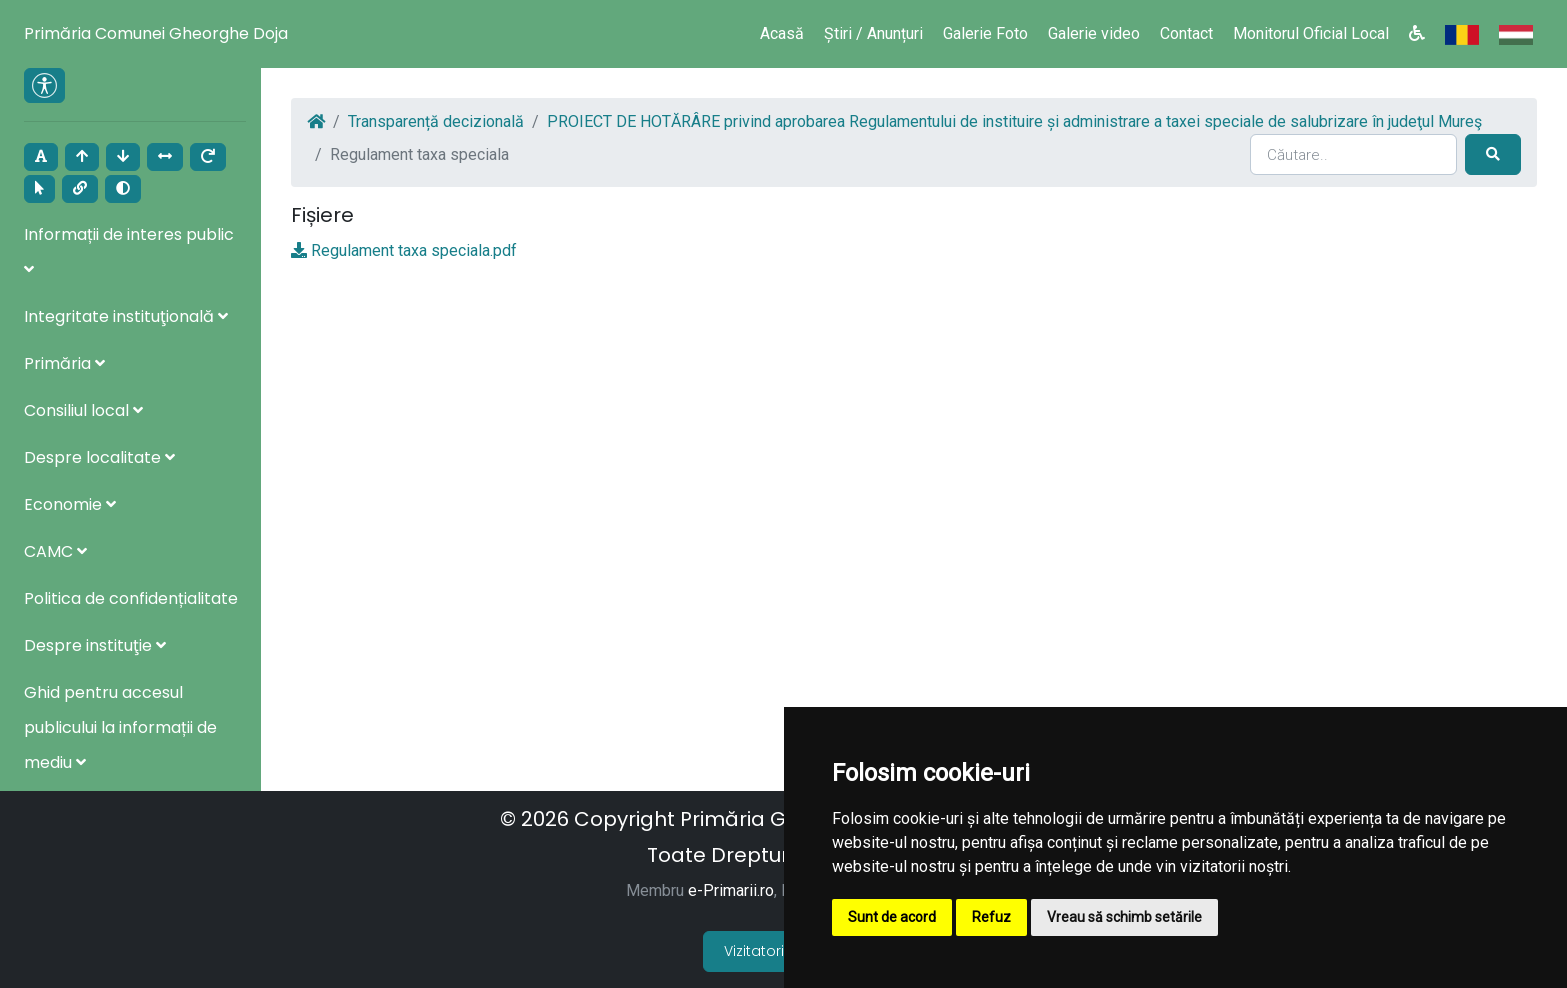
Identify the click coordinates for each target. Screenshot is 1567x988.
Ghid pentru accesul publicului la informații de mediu (120, 727)
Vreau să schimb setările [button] (1124, 917)
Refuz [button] (991, 917)
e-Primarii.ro (731, 890)
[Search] (1353, 154)
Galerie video (1094, 33)
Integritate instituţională (126, 316)
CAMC (55, 551)
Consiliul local (83, 410)
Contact (1186, 33)
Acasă (782, 33)
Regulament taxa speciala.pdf (414, 250)
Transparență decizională (436, 121)
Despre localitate (99, 457)
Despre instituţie (95, 645)
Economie (70, 504)
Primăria (64, 363)
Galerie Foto (985, 33)
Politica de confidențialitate (131, 598)
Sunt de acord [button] (892, 917)
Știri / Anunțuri (873, 33)
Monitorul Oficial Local (1311, 33)
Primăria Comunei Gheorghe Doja (156, 33)
